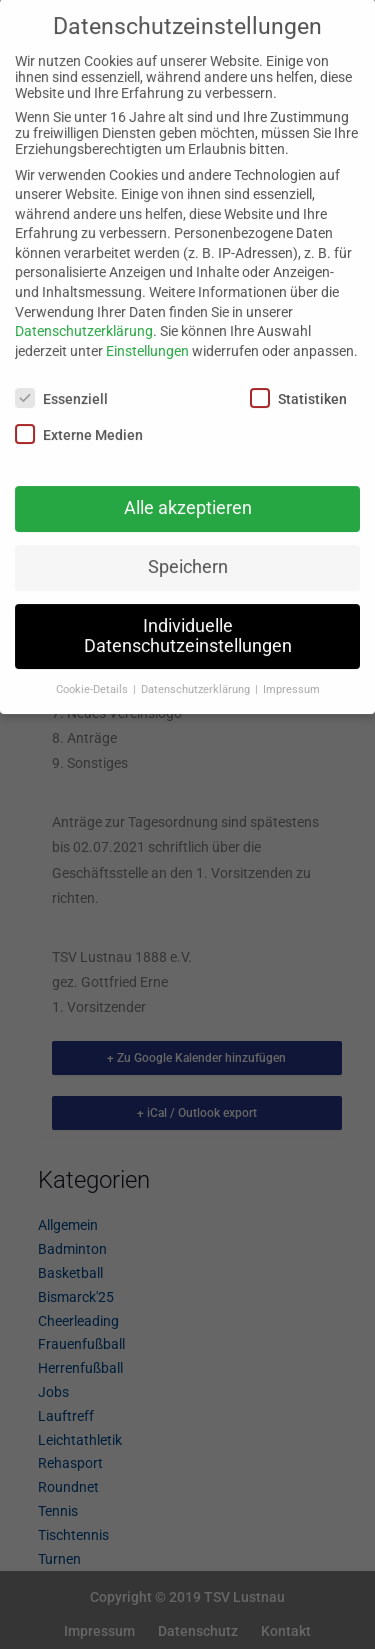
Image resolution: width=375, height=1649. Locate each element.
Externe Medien (79, 417)
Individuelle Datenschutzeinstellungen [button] (188, 620)
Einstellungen (147, 334)
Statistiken (298, 381)
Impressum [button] (291, 672)
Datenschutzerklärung (84, 315)
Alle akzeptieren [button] (188, 492)
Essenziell (61, 381)
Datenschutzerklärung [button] (197, 672)
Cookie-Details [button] (93, 672)
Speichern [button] (188, 551)
